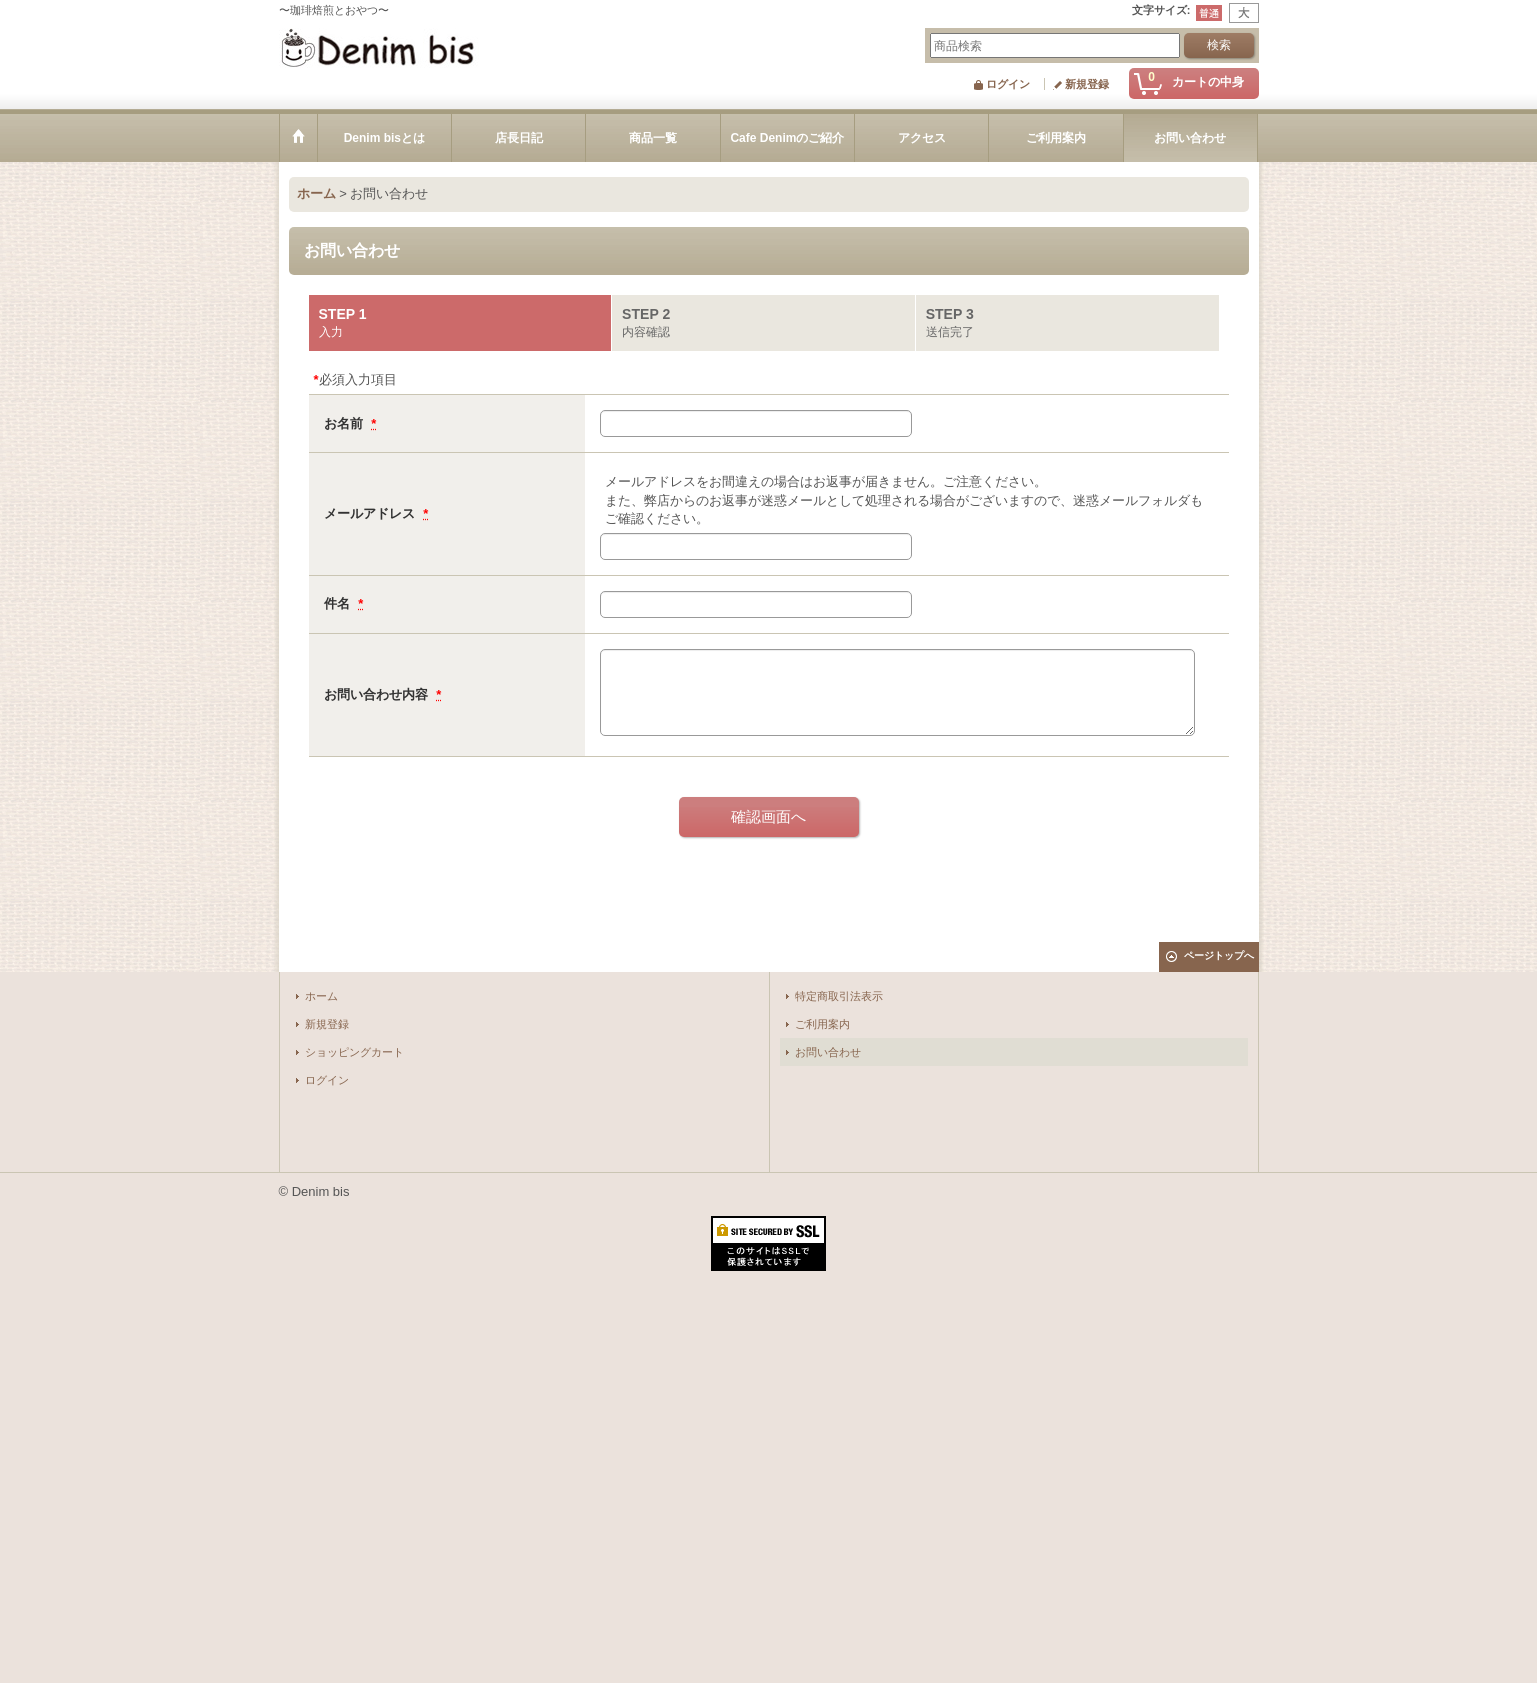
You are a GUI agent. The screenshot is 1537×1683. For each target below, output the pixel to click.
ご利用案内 (822, 1024)
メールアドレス (371, 513)
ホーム (321, 996)
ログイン (1008, 84)
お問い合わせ (828, 1052)
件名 (339, 603)
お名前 (345, 423)
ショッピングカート (354, 1052)
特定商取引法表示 (839, 996)
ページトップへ (1219, 955)
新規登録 (1087, 84)
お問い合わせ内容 (378, 694)
